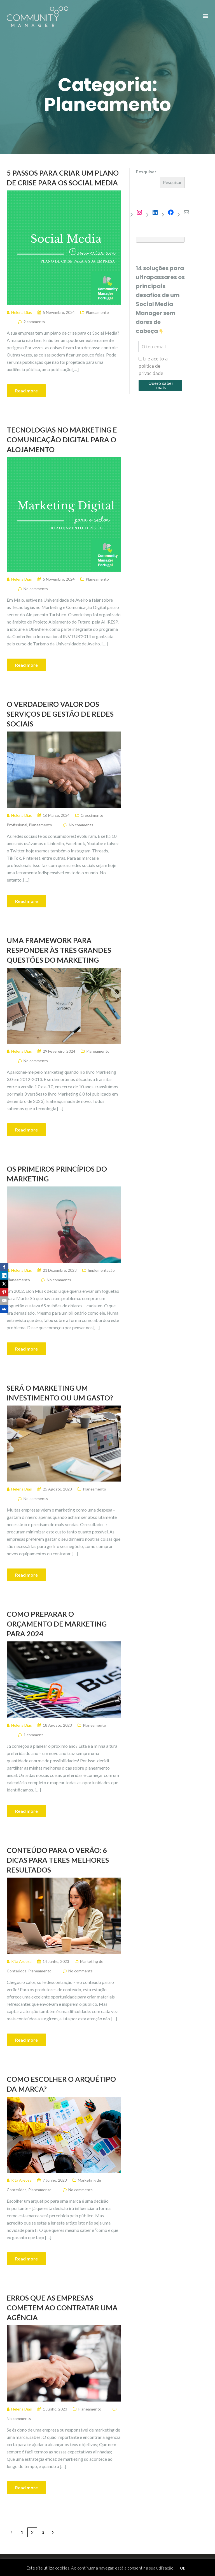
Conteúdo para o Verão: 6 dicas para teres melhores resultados (58, 1860)
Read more (26, 390)
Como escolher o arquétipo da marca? (61, 2084)
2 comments (34, 321)
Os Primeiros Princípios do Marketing (57, 1174)
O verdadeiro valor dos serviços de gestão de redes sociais (60, 714)
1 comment (33, 1734)
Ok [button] (182, 2568)
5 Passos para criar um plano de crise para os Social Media (63, 178)
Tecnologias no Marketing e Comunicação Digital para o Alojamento (62, 440)
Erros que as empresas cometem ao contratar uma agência (62, 2308)
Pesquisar (146, 171)
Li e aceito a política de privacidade (153, 366)
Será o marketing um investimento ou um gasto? (60, 1393)
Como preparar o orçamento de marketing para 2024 (57, 1624)
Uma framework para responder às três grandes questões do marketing (59, 950)
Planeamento (97, 312)
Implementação (101, 1270)
